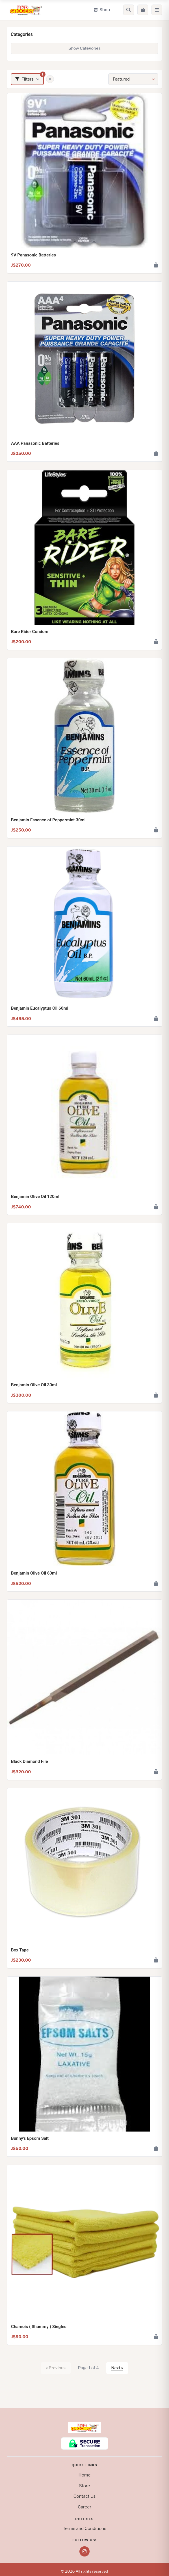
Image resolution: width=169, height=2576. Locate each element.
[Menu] (156, 10)
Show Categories (84, 48)
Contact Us (84, 2496)
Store (84, 2485)
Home (85, 2475)
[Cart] (142, 10)
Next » (117, 2367)
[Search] (128, 10)
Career (84, 2507)
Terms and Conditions (84, 2528)
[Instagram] (84, 2551)
